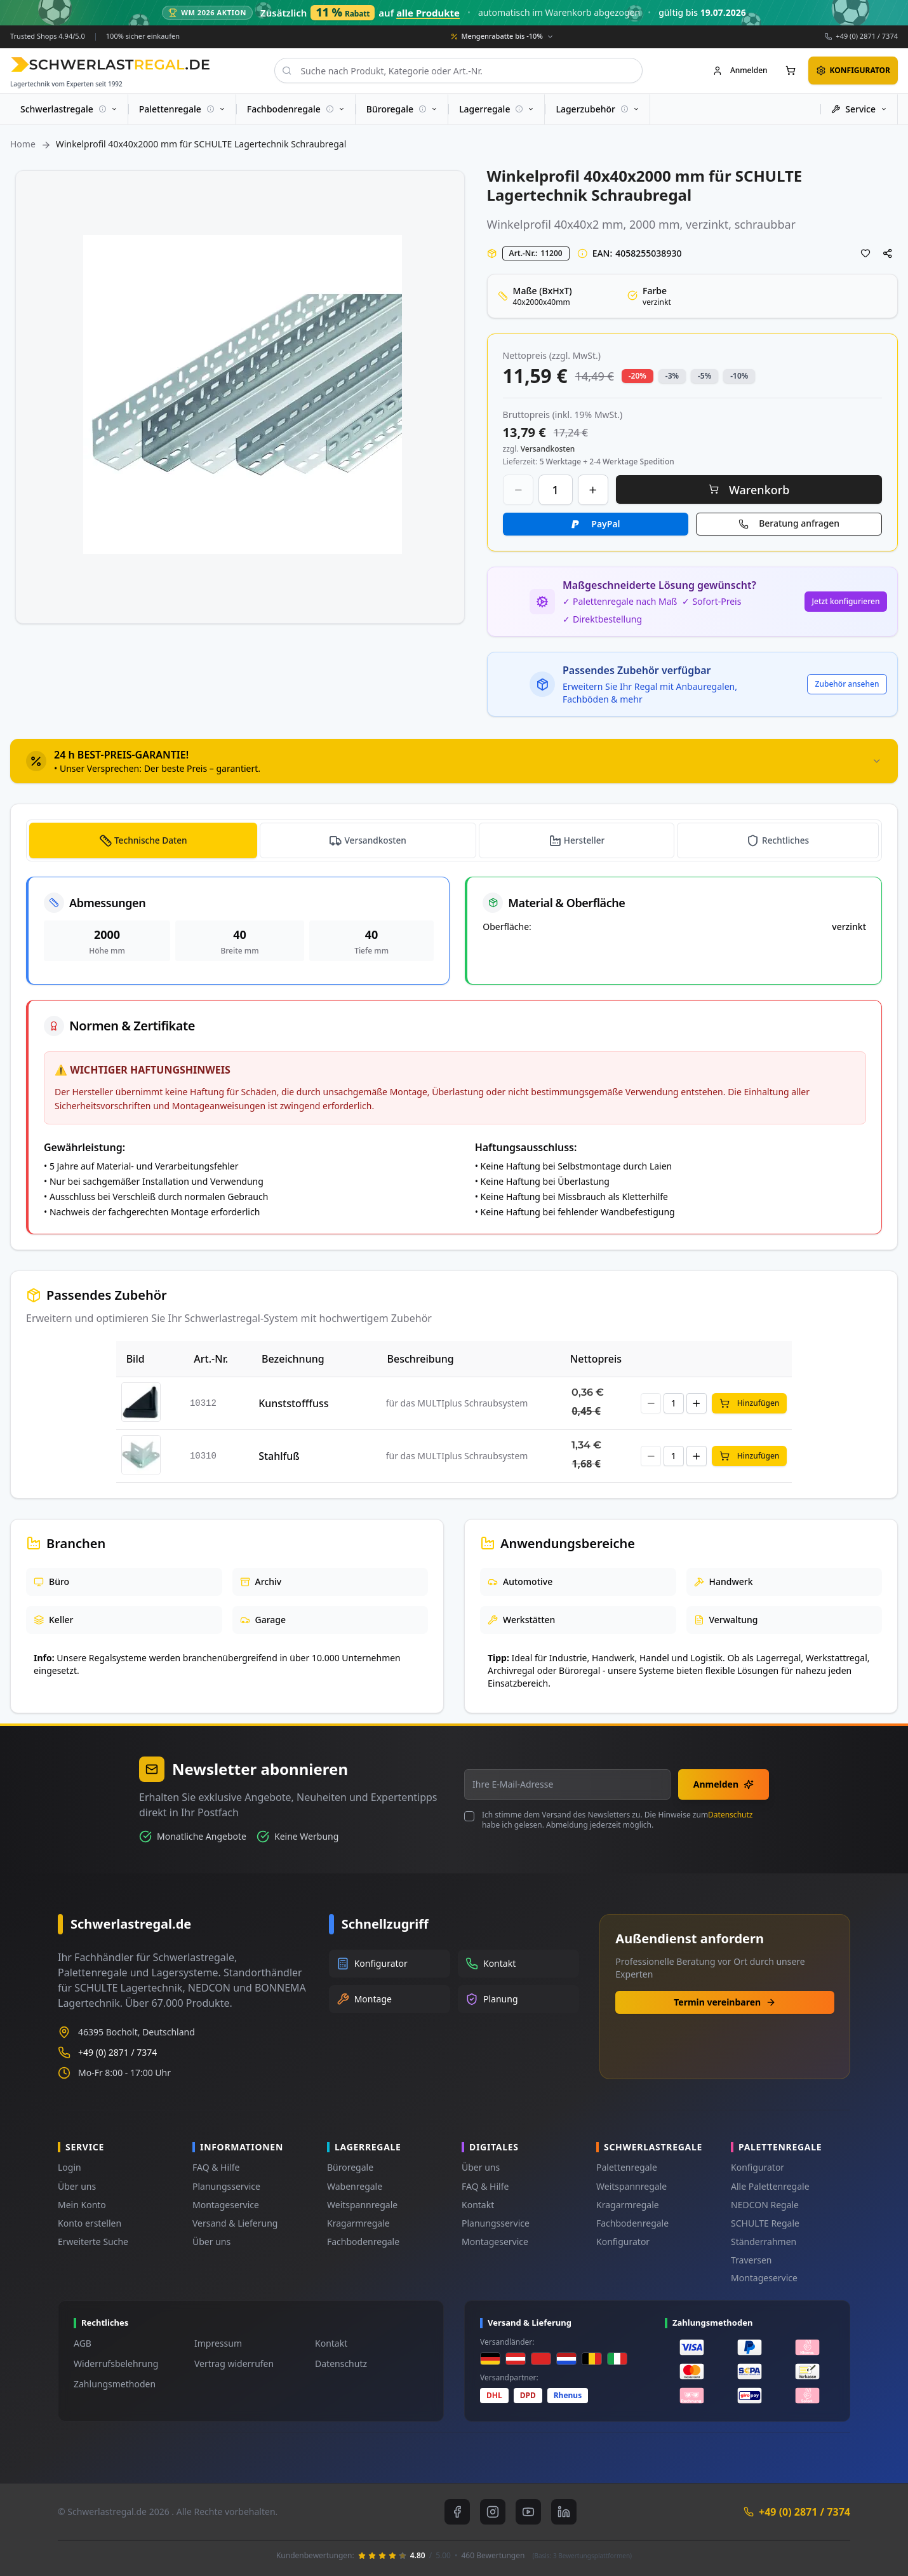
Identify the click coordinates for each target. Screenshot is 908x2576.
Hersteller (585, 839)
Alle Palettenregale (770, 2186)
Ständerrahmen (763, 2241)
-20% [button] (637, 375)
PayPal (605, 523)
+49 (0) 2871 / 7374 (867, 36)
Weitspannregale (362, 2205)
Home (23, 144)
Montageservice (225, 2205)
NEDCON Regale (765, 2205)
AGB (82, 2343)
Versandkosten (376, 839)
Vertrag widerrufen (234, 2363)
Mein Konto (82, 2205)
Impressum (218, 2343)
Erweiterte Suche (93, 2241)
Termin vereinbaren (725, 2002)
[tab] (454, 760)
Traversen (751, 2260)
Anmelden (723, 1784)
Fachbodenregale (363, 2241)
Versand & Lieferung (234, 2223)
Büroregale (350, 2167)
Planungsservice (226, 2186)
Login (69, 2167)
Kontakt (478, 2205)
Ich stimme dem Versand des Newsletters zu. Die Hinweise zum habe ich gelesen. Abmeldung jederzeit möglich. (617, 1820)
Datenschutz (730, 1814)
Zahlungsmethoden (115, 2384)
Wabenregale (354, 2186)
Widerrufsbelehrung (116, 2363)
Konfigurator (623, 2241)
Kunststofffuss (293, 1403)
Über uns (77, 2186)
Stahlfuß (279, 1456)
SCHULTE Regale (765, 2223)
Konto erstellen (89, 2223)
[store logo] (110, 64)
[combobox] (458, 70)
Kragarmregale (358, 2223)
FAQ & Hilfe (215, 2167)
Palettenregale (626, 2167)
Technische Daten (151, 839)
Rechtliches (785, 839)
